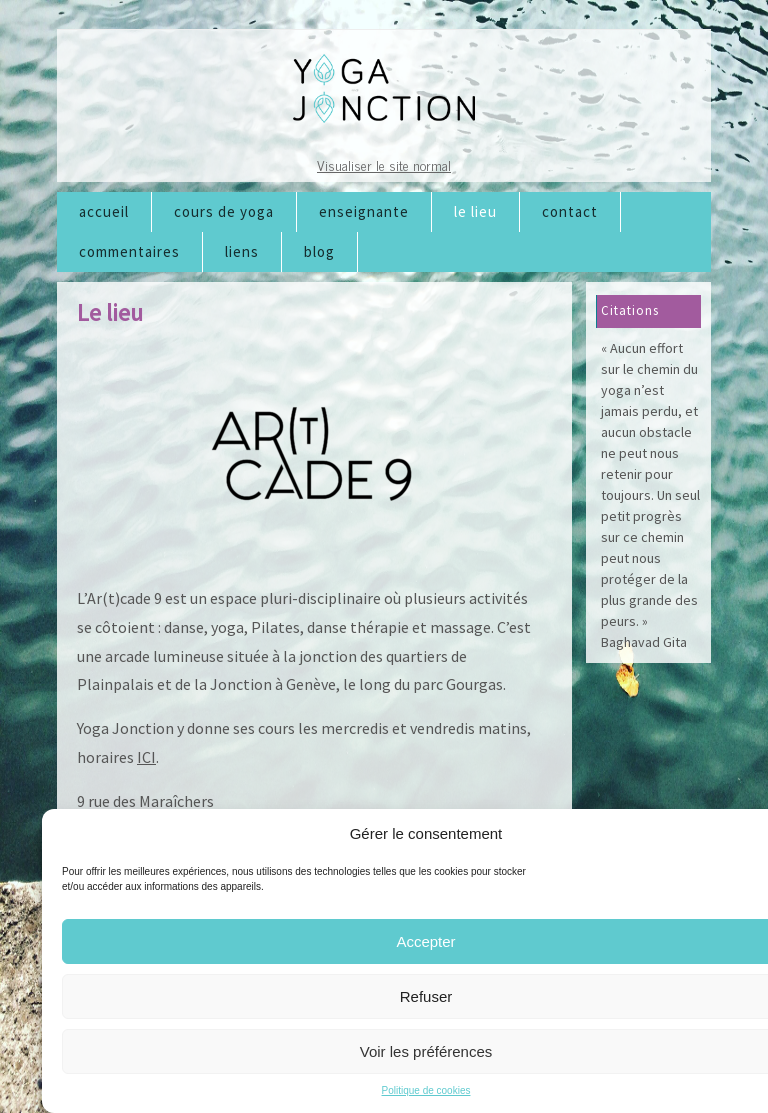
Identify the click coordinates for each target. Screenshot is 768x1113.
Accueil (104, 211)
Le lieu (475, 211)
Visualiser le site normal (384, 164)
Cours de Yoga (224, 211)
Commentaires (129, 251)
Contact (570, 211)
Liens (242, 251)
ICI (146, 757)
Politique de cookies (426, 1090)
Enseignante (364, 211)
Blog (319, 251)
